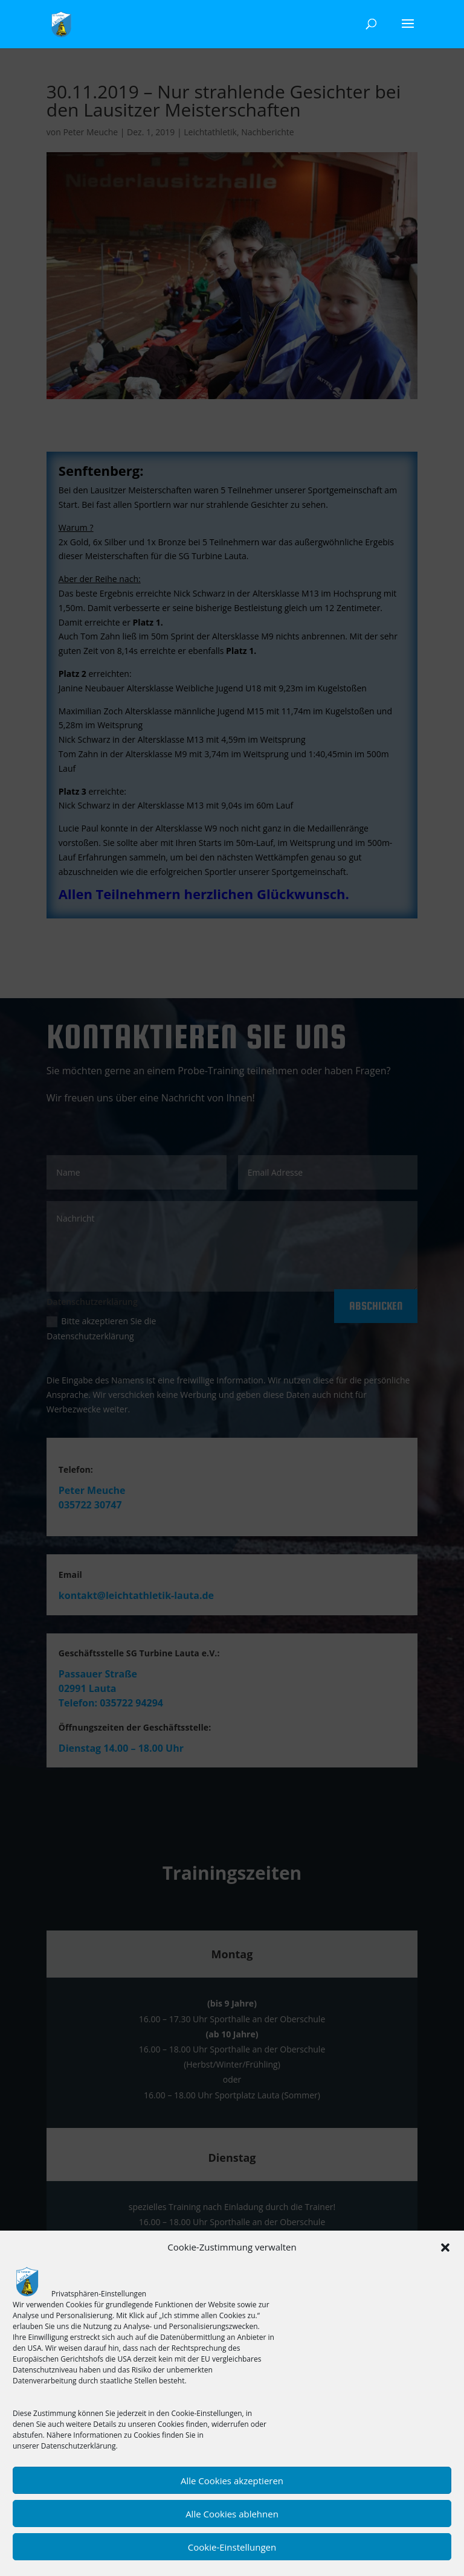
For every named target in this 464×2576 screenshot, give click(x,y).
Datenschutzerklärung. (79, 2446)
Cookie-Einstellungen (232, 2547)
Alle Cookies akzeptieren (232, 2481)
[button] (445, 2247)
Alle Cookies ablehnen (232, 2514)
